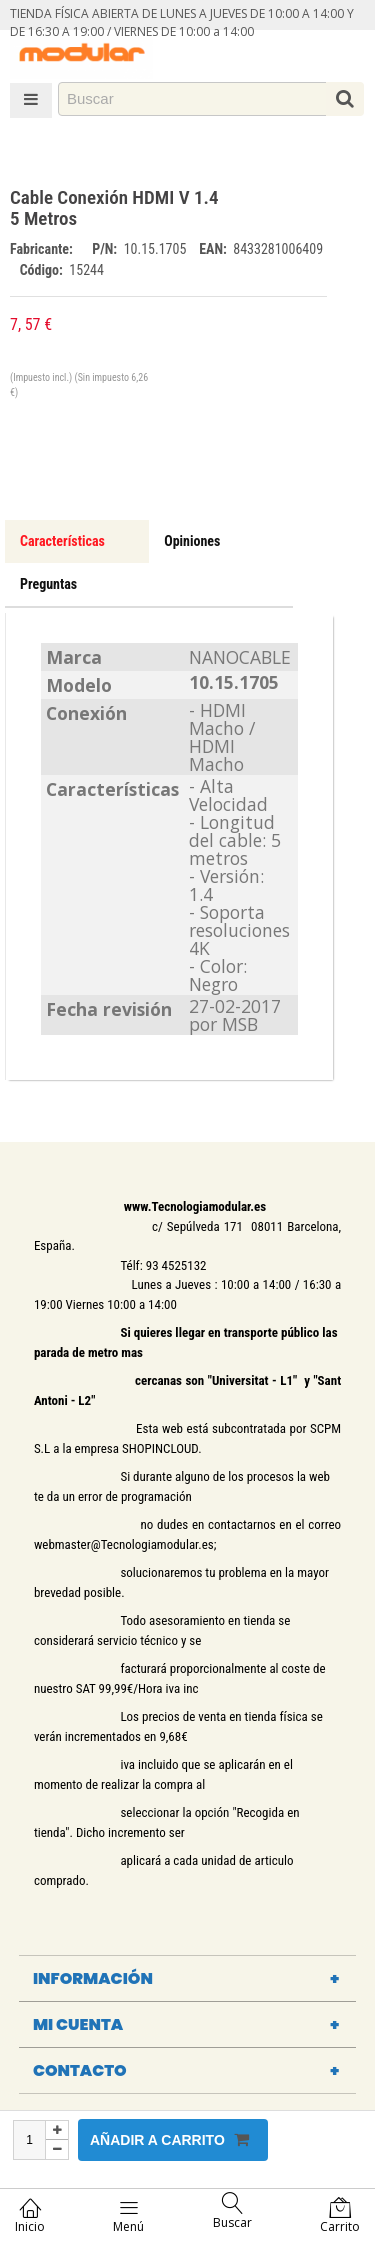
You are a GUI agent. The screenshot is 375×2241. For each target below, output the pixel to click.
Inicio (30, 2215)
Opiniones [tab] (192, 541)
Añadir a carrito (169, 2139)
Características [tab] (62, 541)
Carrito (340, 2215)
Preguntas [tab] (48, 584)
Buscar (232, 2211)
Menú (128, 2215)
